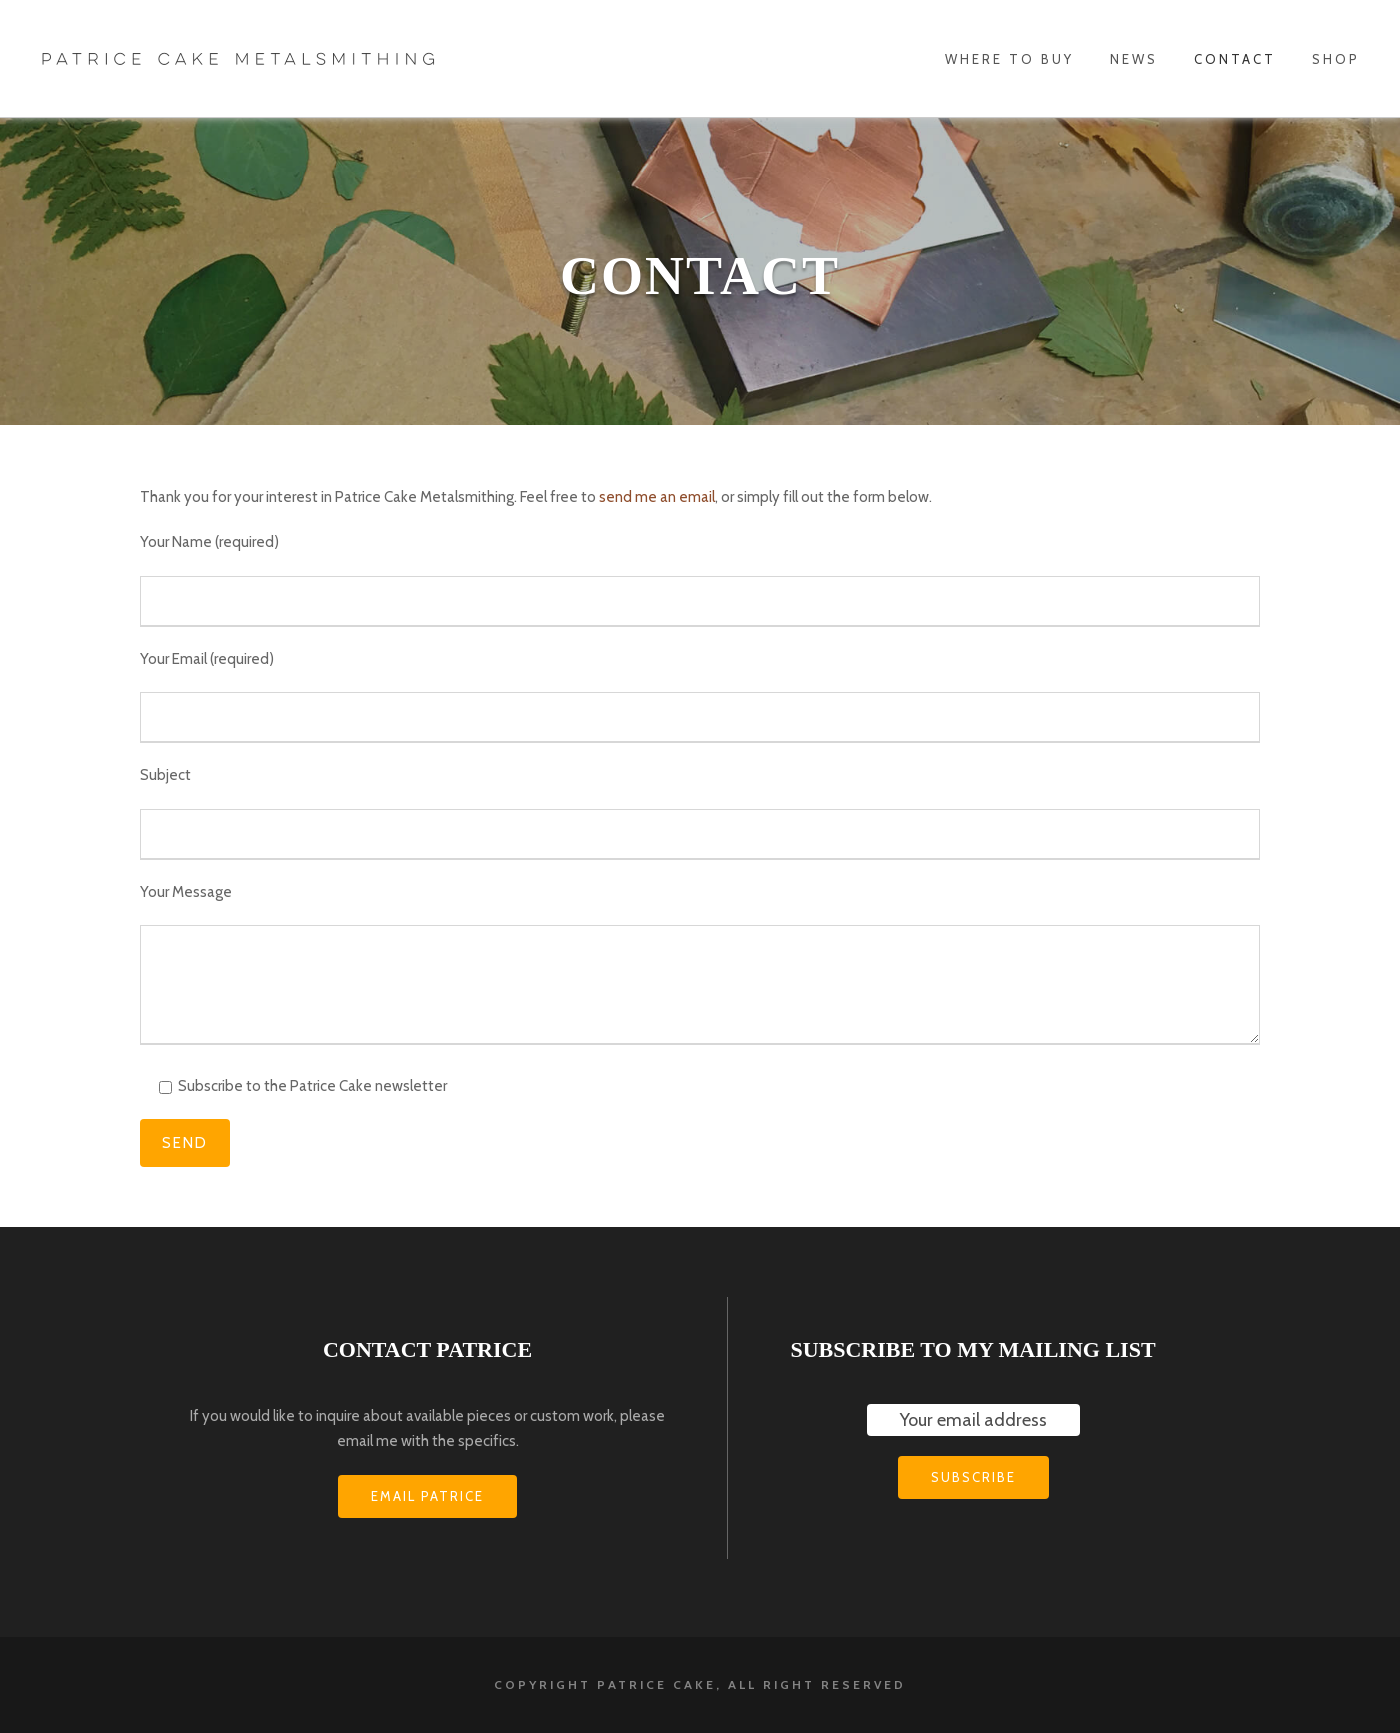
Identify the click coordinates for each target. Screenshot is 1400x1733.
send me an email (657, 497)
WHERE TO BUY (1009, 59)
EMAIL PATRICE (427, 1496)
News (1134, 59)
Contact (1235, 59)
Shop (1336, 59)
